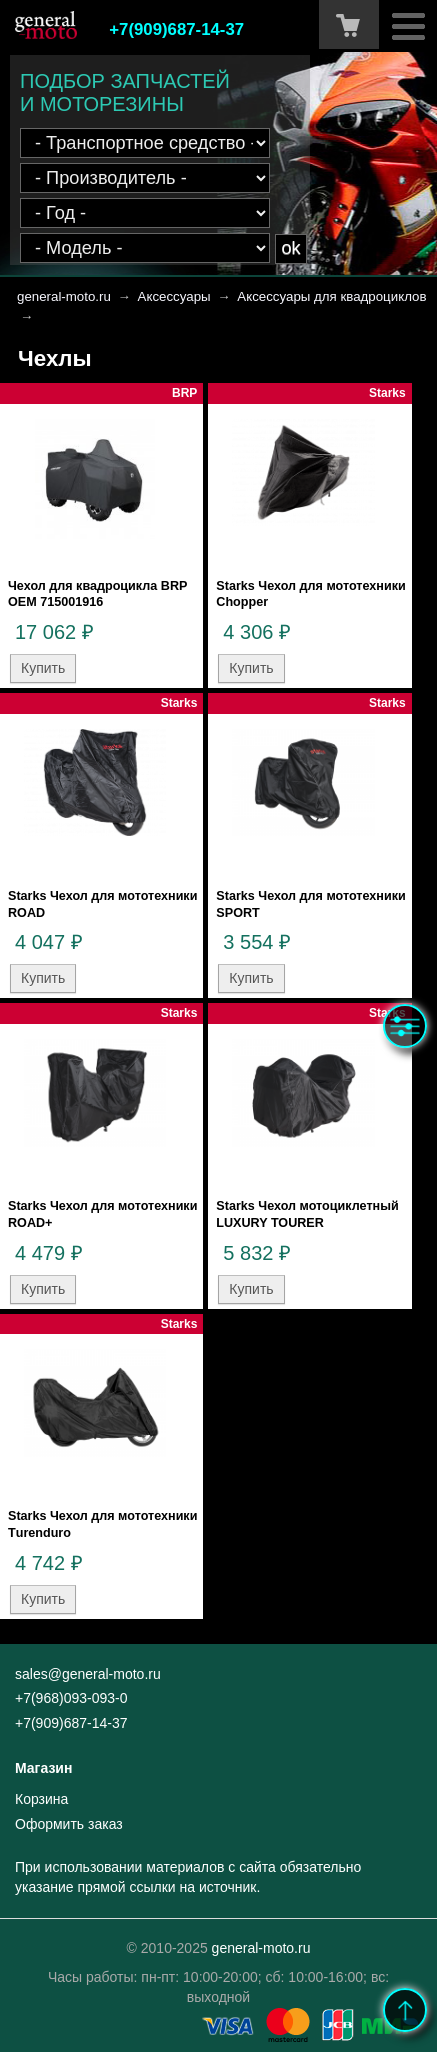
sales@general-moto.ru (88, 1674)
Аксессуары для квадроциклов (331, 296)
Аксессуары (174, 296)
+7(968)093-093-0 (71, 1698)
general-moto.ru (64, 296)
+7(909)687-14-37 (176, 29)
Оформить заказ (69, 1824)
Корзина (41, 1799)
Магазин (43, 1768)
